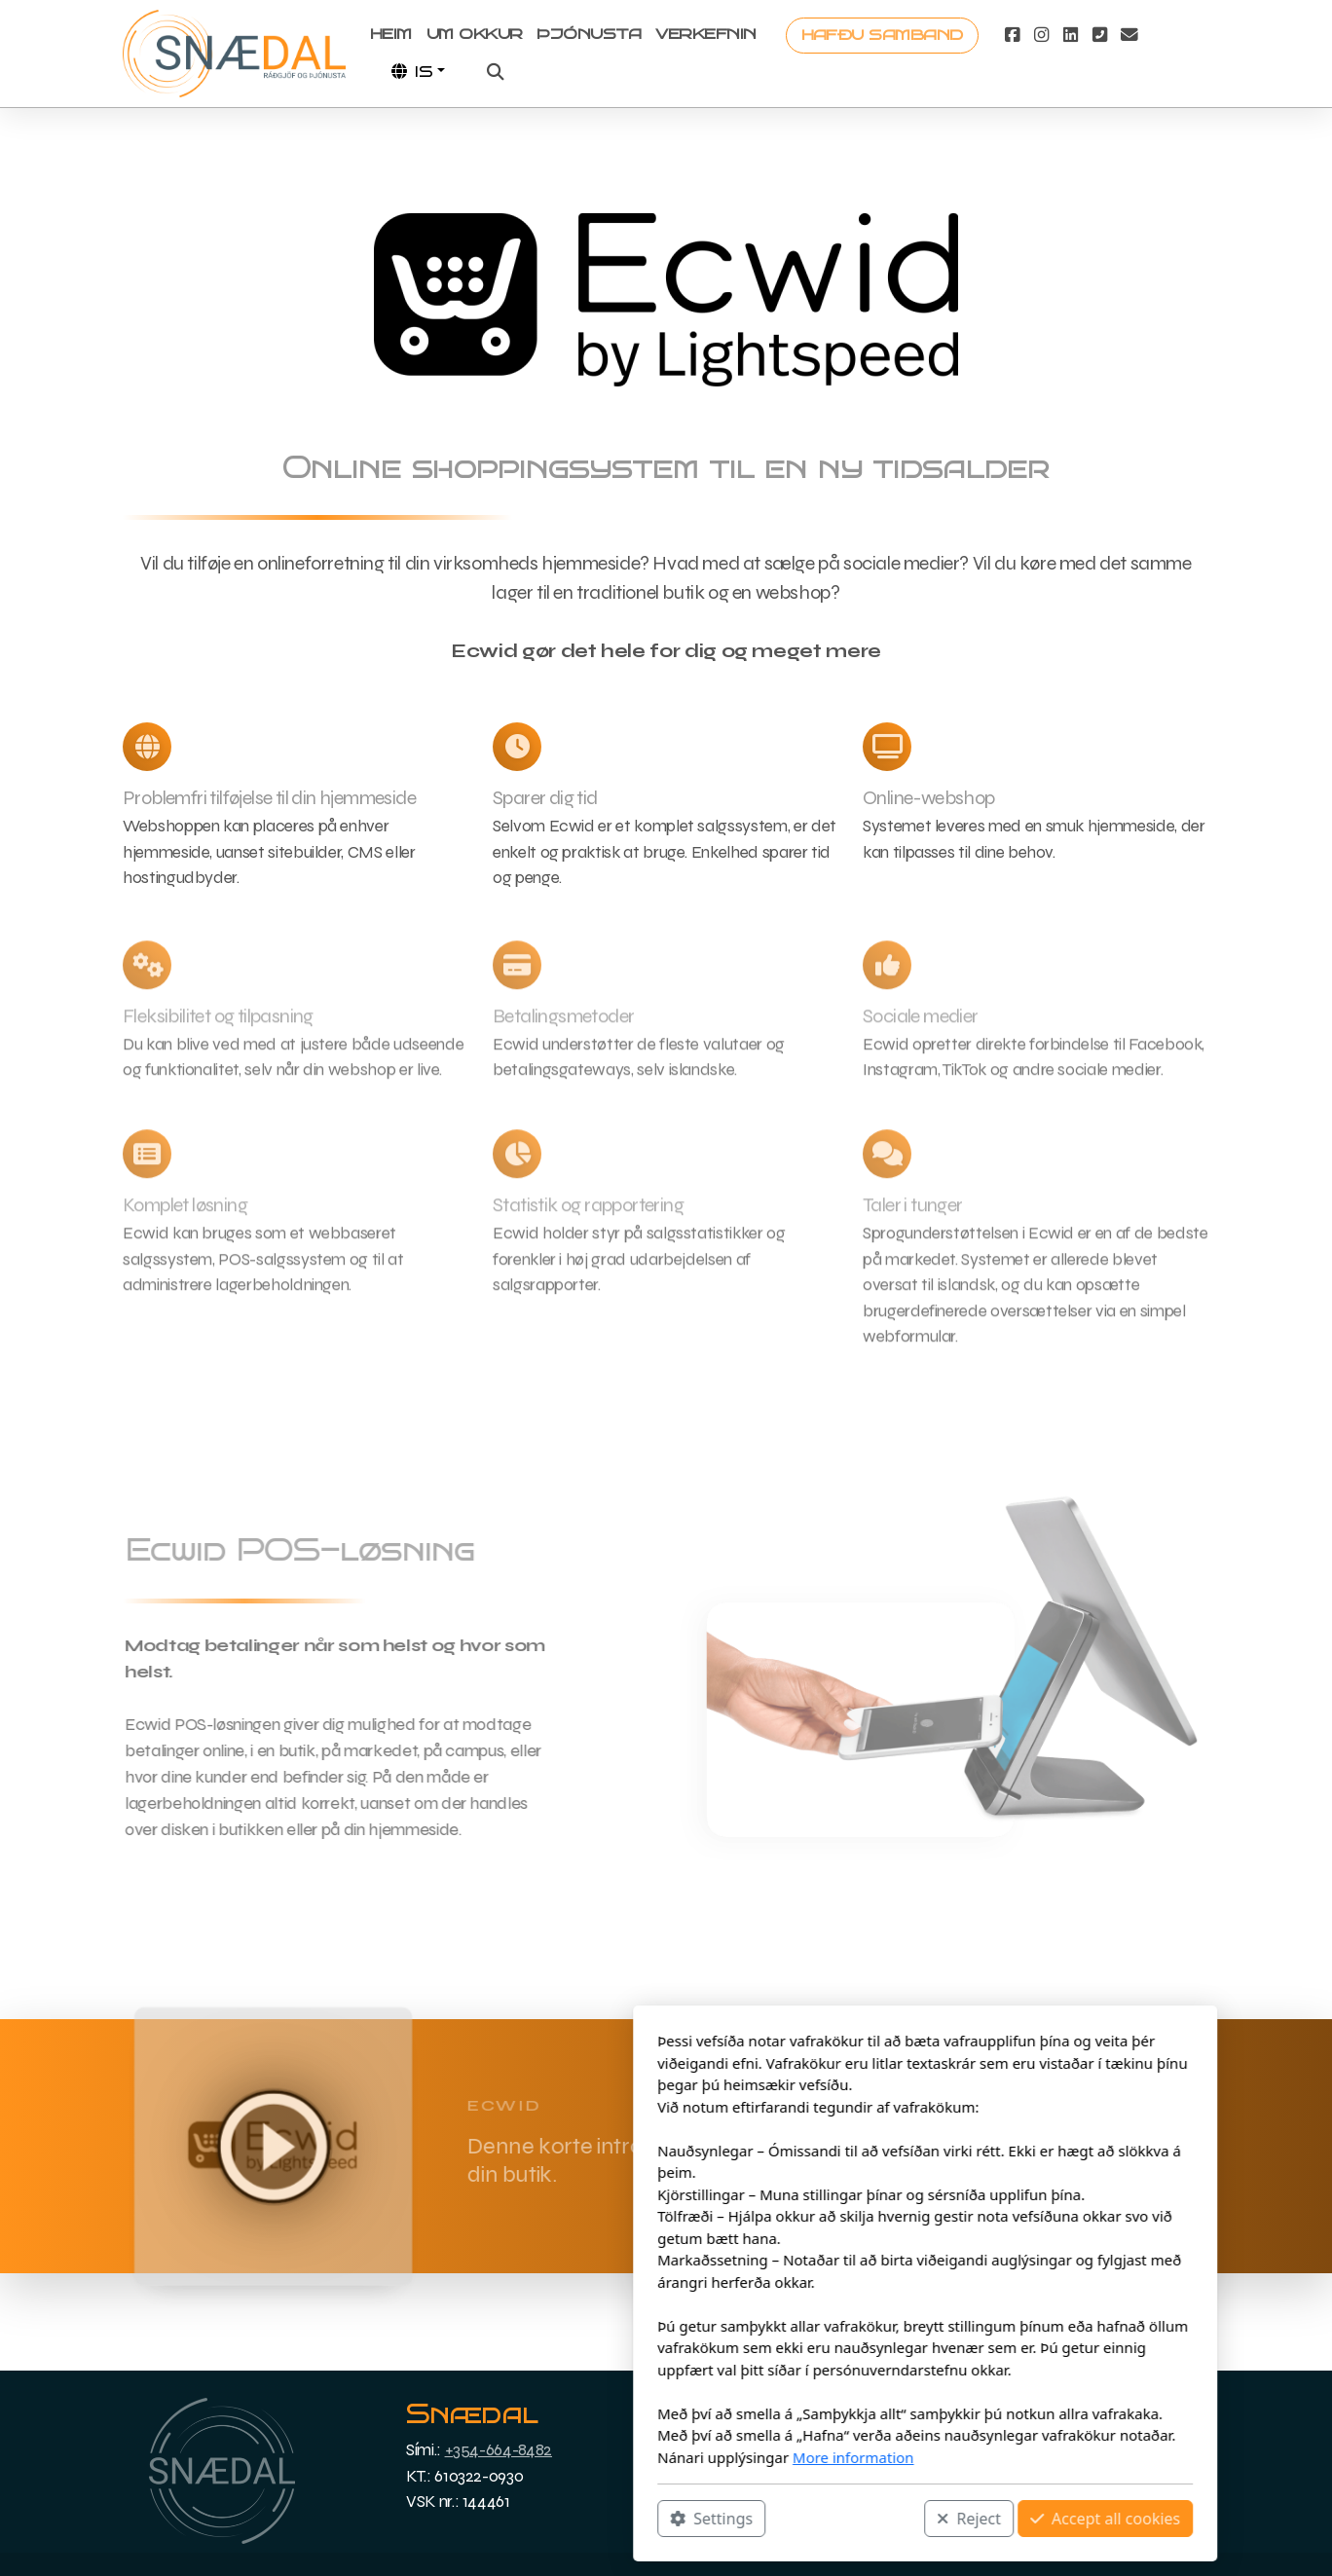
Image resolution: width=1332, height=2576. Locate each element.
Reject (710, 2518)
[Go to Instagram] (1041, 35)
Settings (452, 2518)
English (1027, 2476)
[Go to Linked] (1071, 35)
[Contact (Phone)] (1100, 35)
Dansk (1027, 2432)
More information (594, 2457)
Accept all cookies (846, 2518)
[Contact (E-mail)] (1129, 35)
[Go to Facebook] (1012, 35)
